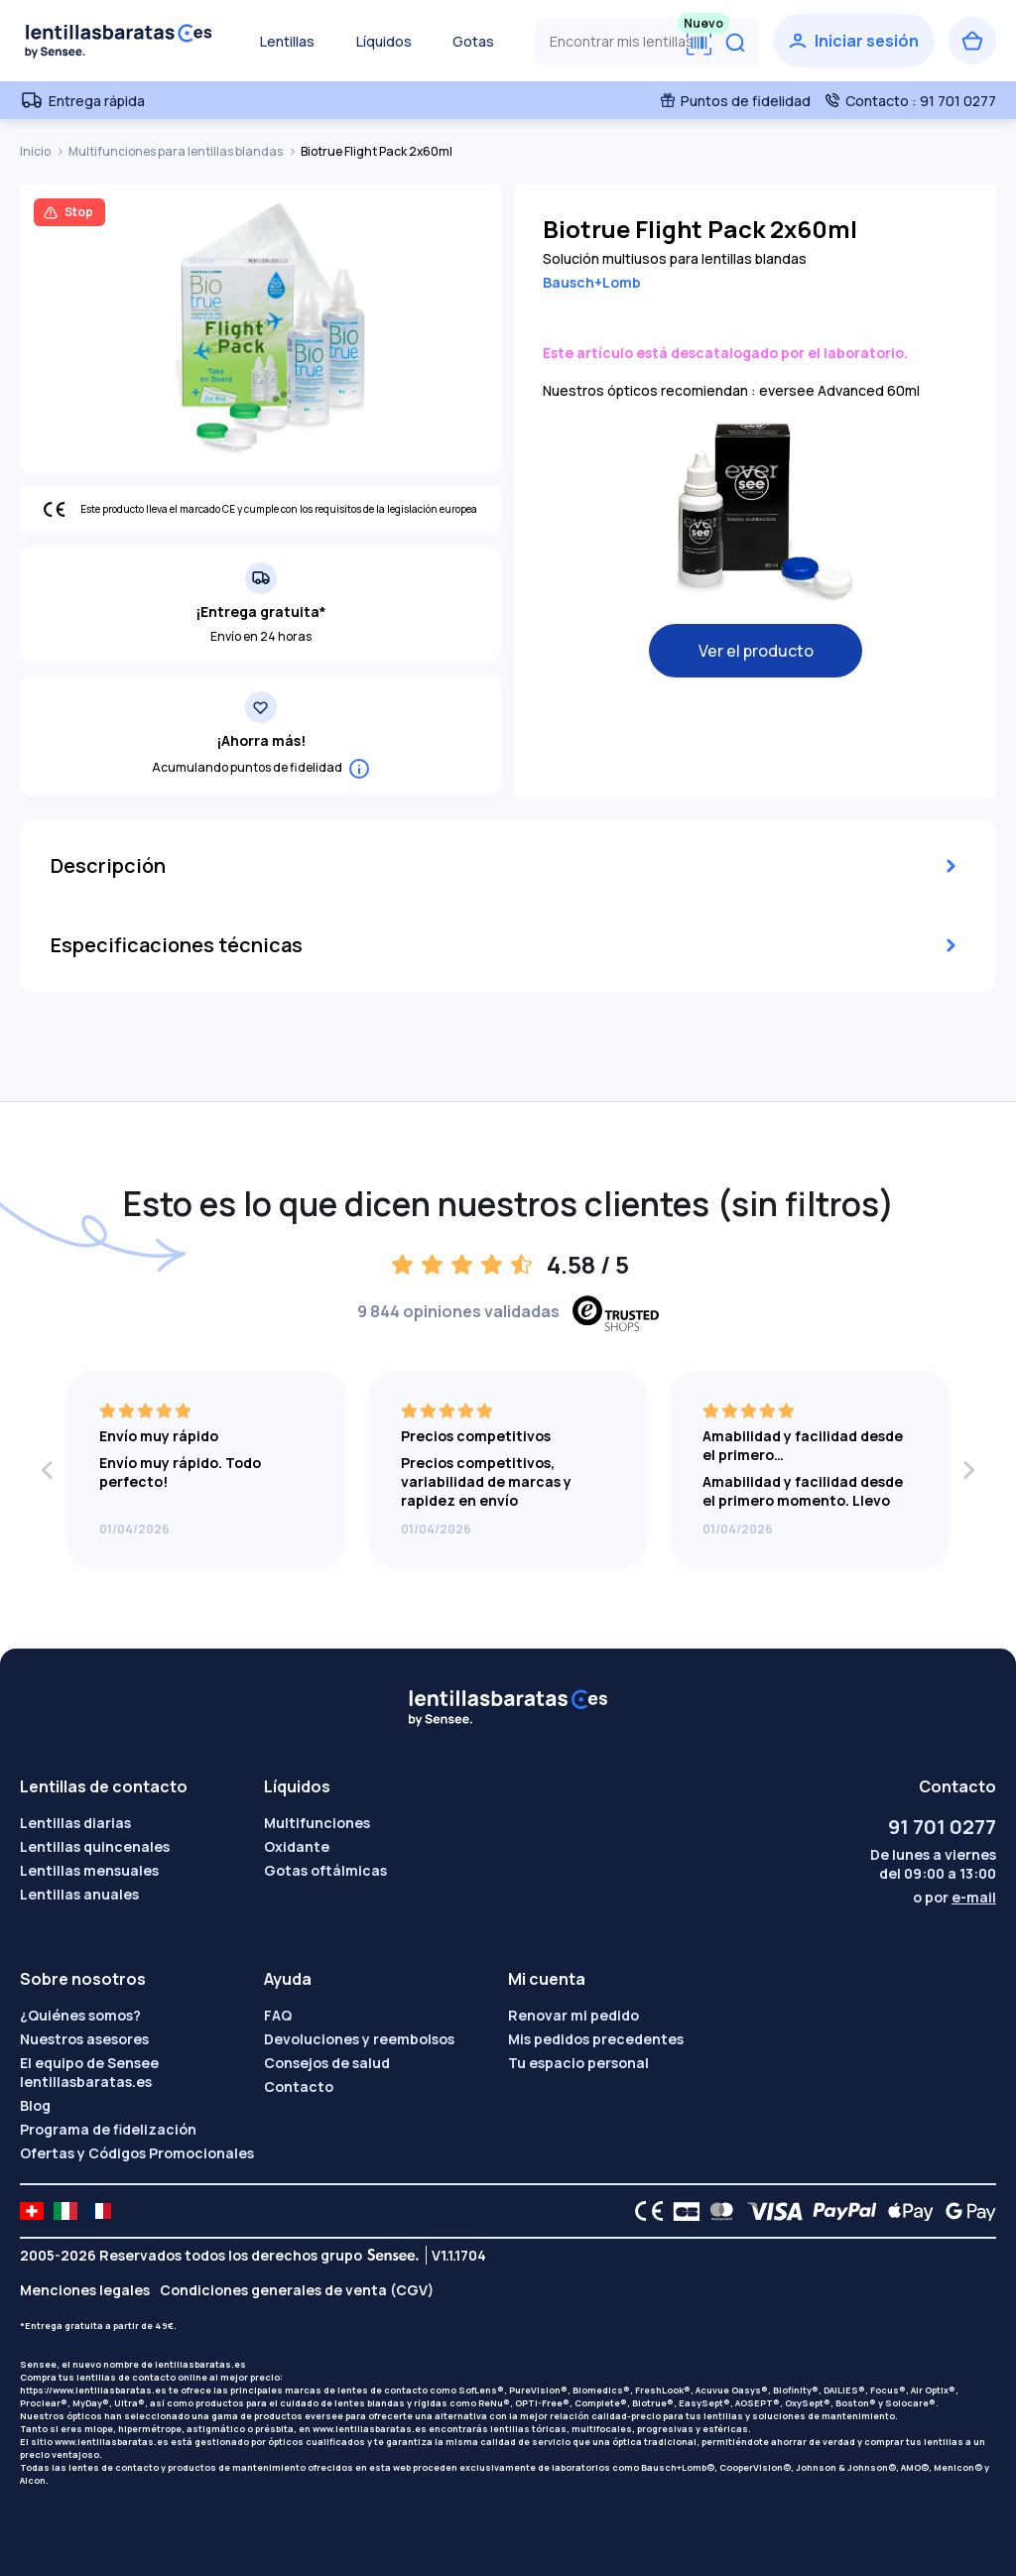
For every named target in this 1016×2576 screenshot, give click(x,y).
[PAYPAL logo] (840, 2211)
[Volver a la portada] (119, 40)
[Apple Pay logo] (905, 2211)
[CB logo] (681, 2211)
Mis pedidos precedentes (596, 2038)
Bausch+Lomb (592, 282)
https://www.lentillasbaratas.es (93, 2390)
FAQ (278, 2015)
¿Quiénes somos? (80, 2015)
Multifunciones (317, 1822)
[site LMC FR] (99, 2211)
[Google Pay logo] (965, 2211)
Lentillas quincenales (95, 1846)
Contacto (298, 2086)
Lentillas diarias (75, 1822)
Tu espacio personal (578, 2062)
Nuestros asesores (84, 2038)
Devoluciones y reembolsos (359, 2038)
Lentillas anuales (79, 1894)
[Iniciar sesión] (854, 40)
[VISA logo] (769, 2211)
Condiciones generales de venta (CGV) (297, 2289)
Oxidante (296, 1846)
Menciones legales (85, 2289)
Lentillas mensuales (89, 1870)
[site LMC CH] (32, 2211)
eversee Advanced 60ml (839, 390)
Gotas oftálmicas (325, 1870)
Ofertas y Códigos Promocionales (137, 2153)
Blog (35, 2105)
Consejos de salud (327, 2062)
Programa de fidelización (108, 2129)
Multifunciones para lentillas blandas (176, 151)
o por (954, 1897)
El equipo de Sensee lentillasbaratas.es (89, 2072)
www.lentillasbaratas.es (370, 2428)
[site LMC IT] (65, 2211)
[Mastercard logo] (717, 2211)
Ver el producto (756, 651)
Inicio (36, 151)
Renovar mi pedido (573, 2015)
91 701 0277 (942, 1826)
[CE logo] (644, 2211)
